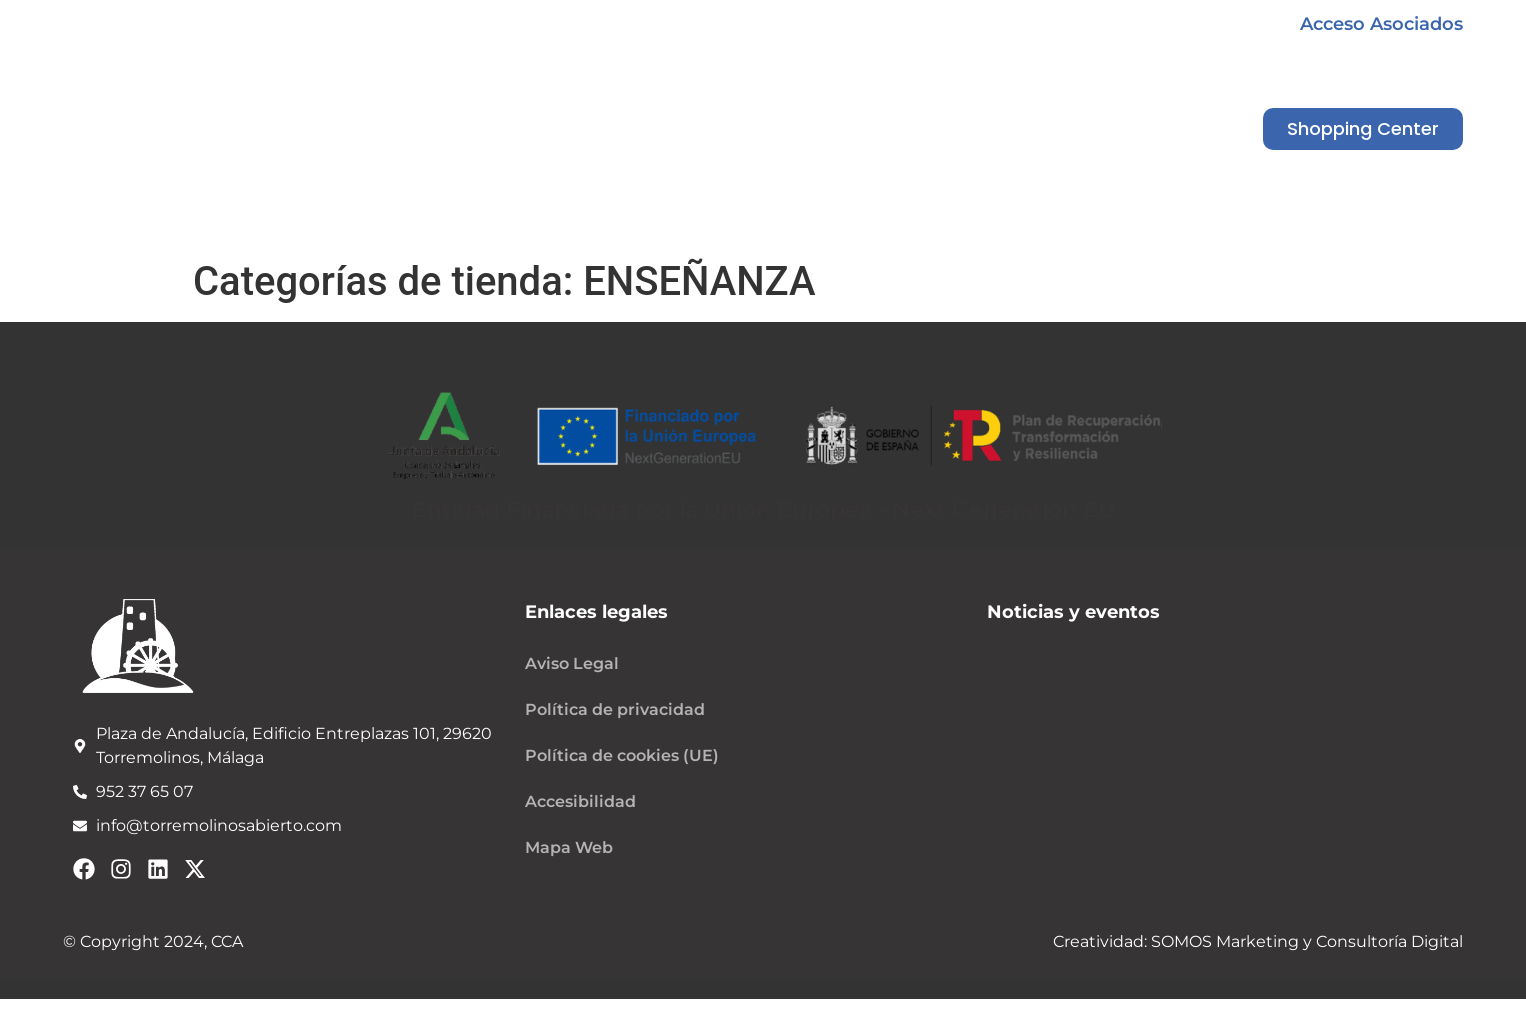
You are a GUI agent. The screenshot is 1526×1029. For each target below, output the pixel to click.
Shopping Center (1097, 226)
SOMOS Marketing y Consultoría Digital (1305, 941)
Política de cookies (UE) (622, 755)
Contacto (1274, 226)
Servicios (925, 226)
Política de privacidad (615, 709)
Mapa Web (569, 847)
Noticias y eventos (748, 226)
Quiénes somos (382, 226)
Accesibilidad (580, 801)
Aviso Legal (572, 663)
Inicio (232, 226)
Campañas (559, 226)
